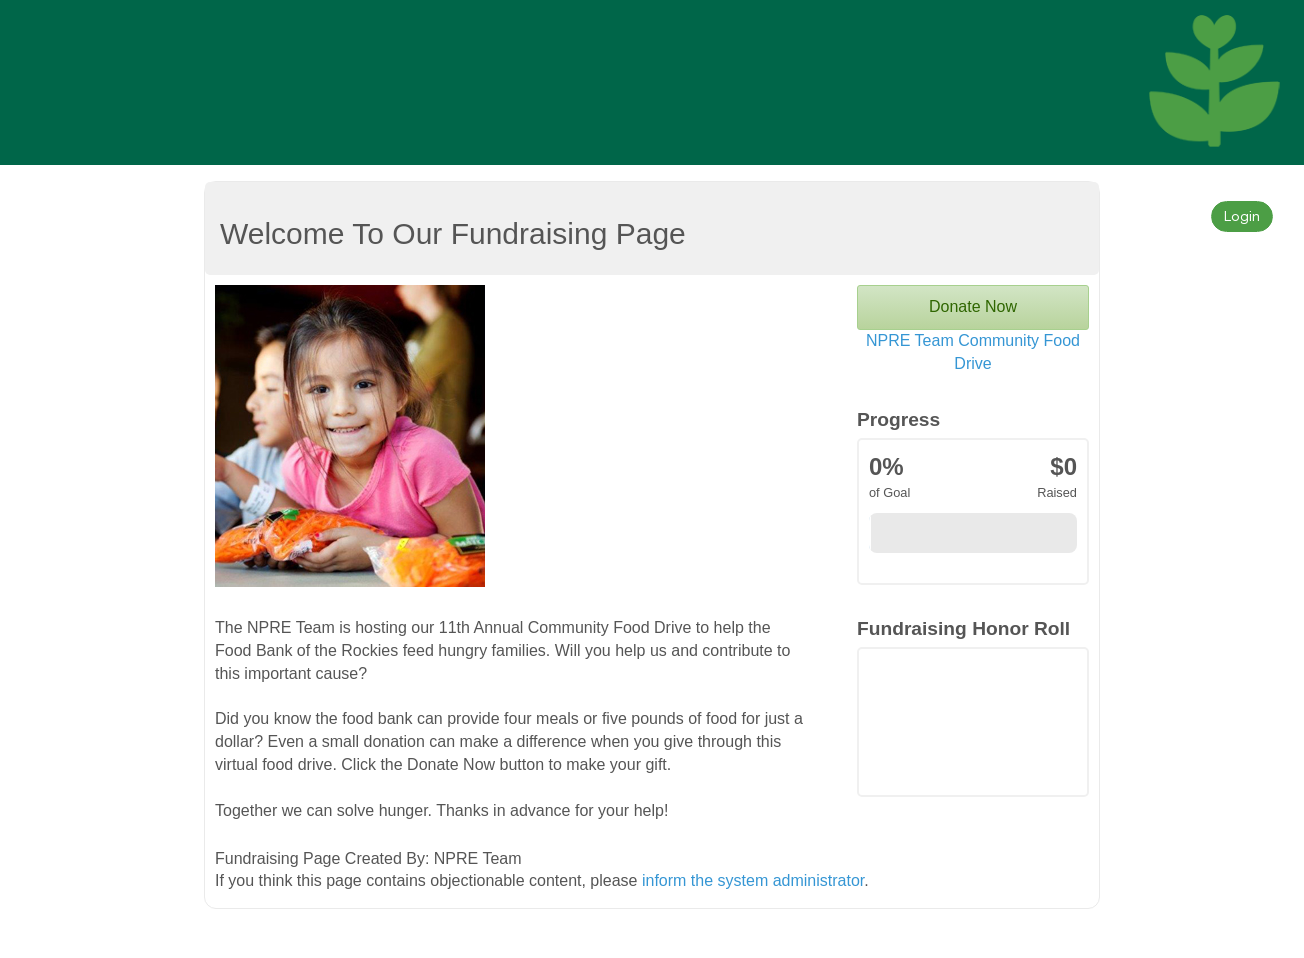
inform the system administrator (753, 880)
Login (1242, 215)
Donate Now (973, 306)
